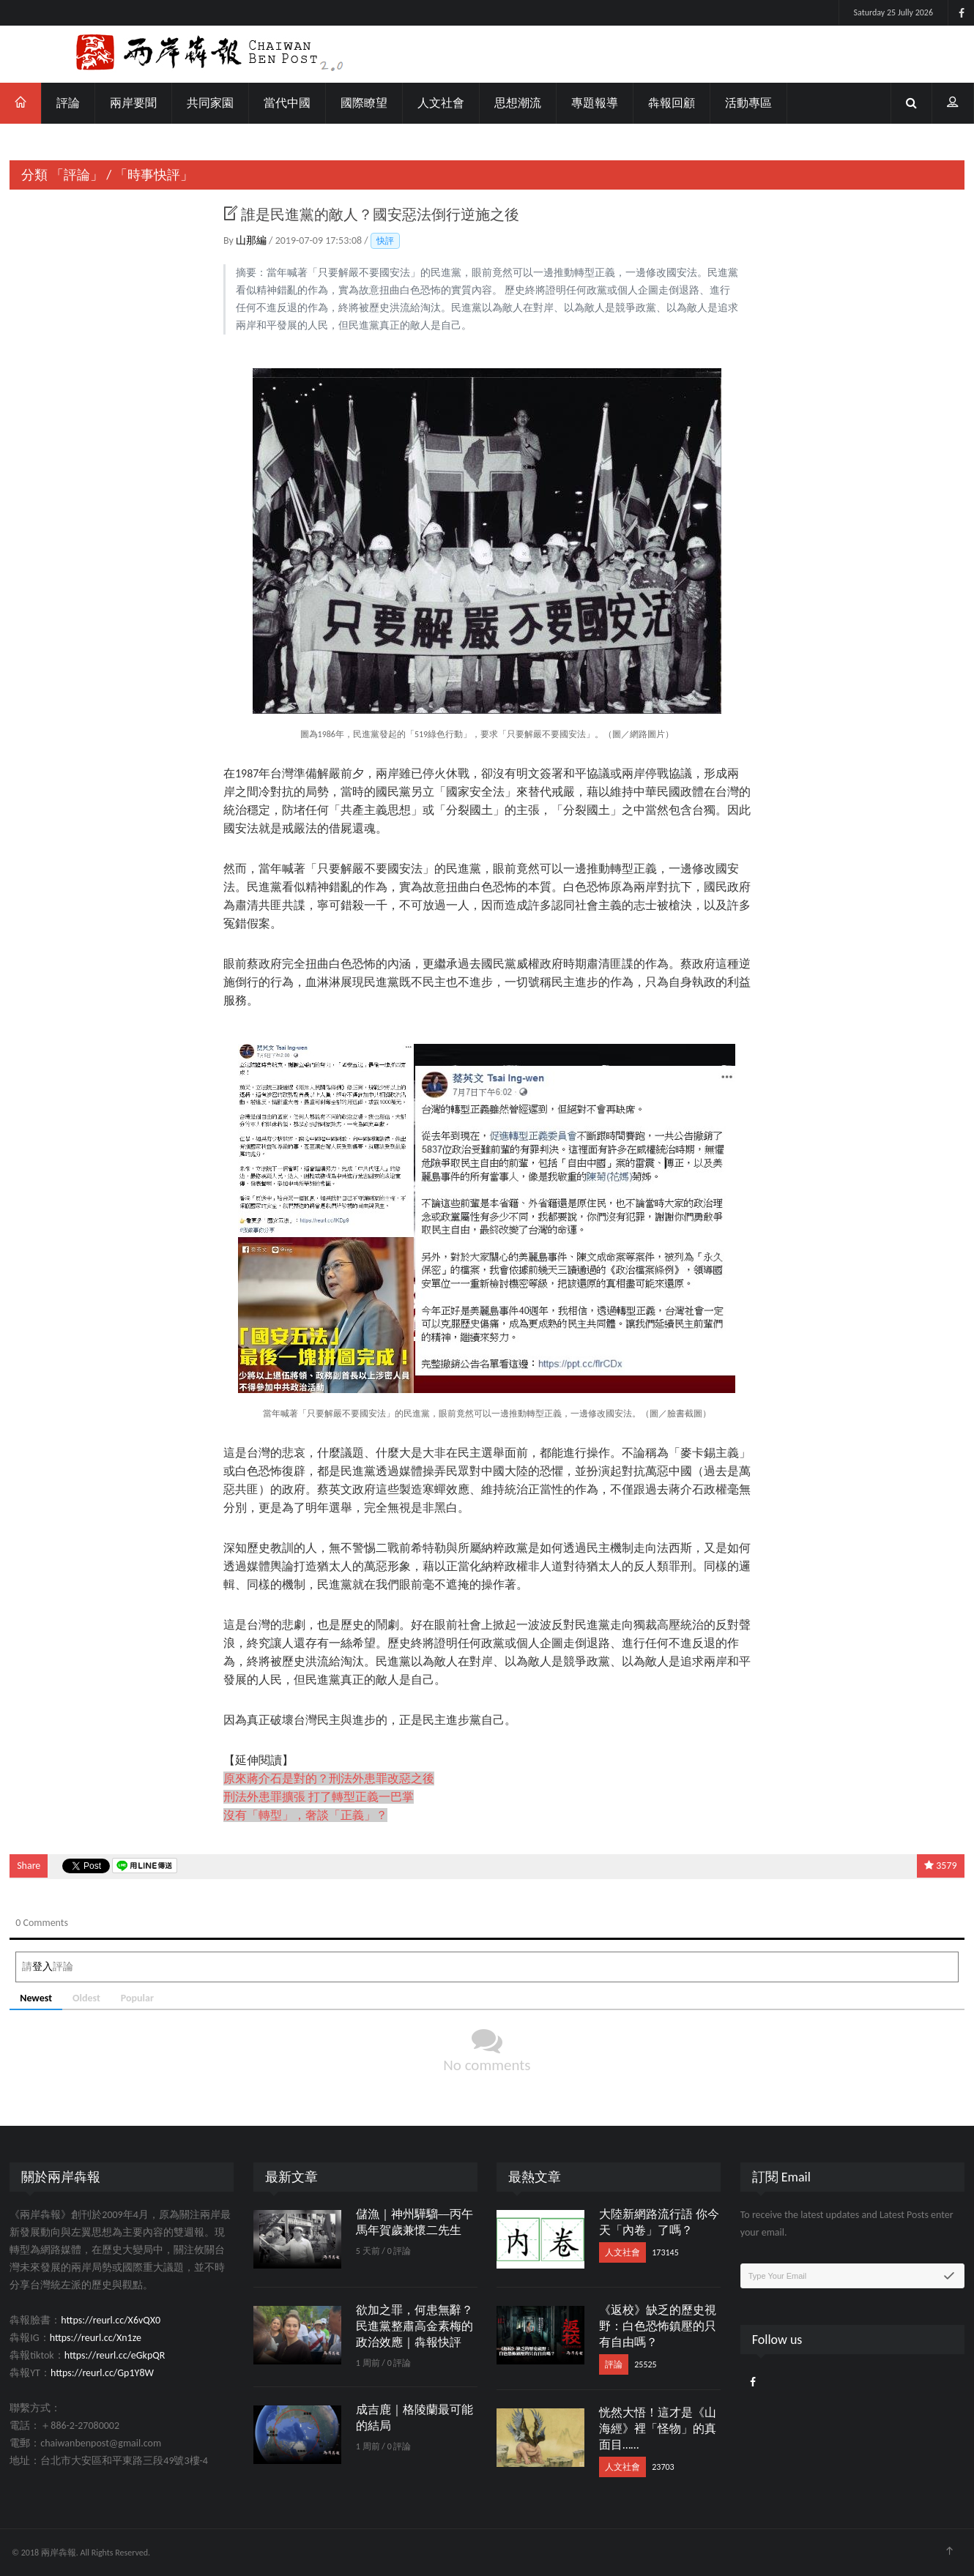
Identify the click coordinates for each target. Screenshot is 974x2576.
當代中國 (287, 103)
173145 (665, 2252)
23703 (663, 2467)
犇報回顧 (671, 103)
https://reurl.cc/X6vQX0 (110, 2320)
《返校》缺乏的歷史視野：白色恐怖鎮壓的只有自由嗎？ (657, 2326)
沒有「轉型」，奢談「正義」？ (305, 1815)
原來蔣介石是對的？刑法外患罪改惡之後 (328, 1778)
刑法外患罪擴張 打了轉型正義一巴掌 (318, 1797)
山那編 (252, 240)
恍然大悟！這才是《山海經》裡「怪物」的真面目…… (657, 2428)
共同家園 (210, 103)
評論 (68, 103)
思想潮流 (517, 103)
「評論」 (77, 175)
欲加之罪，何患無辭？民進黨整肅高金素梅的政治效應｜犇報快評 (414, 2326)
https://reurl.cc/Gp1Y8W (102, 2373)
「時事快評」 (153, 175)
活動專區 (748, 103)
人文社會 (440, 103)
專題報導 (594, 103)
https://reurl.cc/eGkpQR (115, 2355)
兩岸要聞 (133, 103)
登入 (42, 1966)
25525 (645, 2364)
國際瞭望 (364, 103)
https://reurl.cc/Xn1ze (95, 2338)
